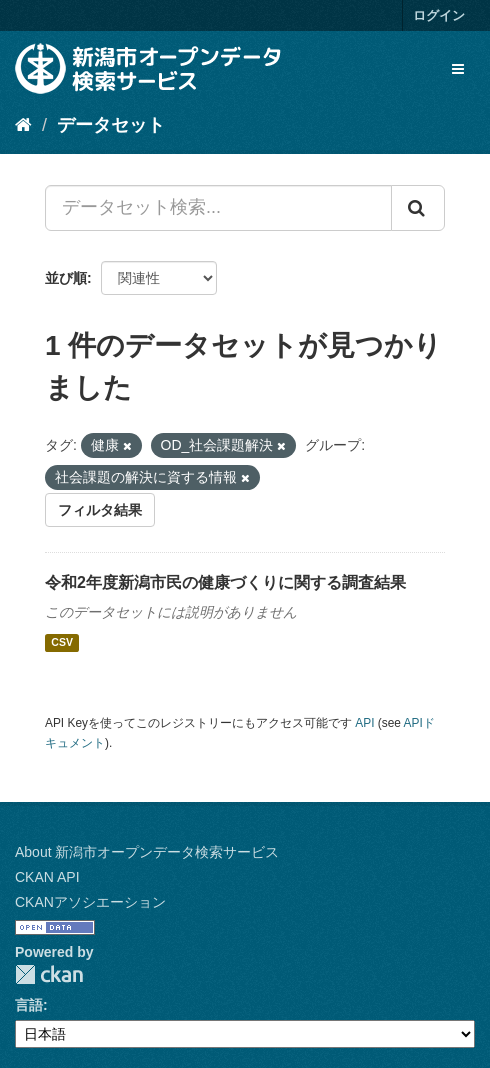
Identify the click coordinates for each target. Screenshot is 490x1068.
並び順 (66, 278)
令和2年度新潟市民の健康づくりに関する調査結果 (225, 582)
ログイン (439, 15)
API (364, 723)
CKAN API (47, 877)
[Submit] (418, 208)
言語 (29, 1005)
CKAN (49, 974)
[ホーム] (23, 125)
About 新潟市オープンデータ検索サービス (147, 852)
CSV (62, 643)
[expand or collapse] (458, 69)
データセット (111, 125)
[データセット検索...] (218, 208)
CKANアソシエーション (90, 902)
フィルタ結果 (100, 510)
